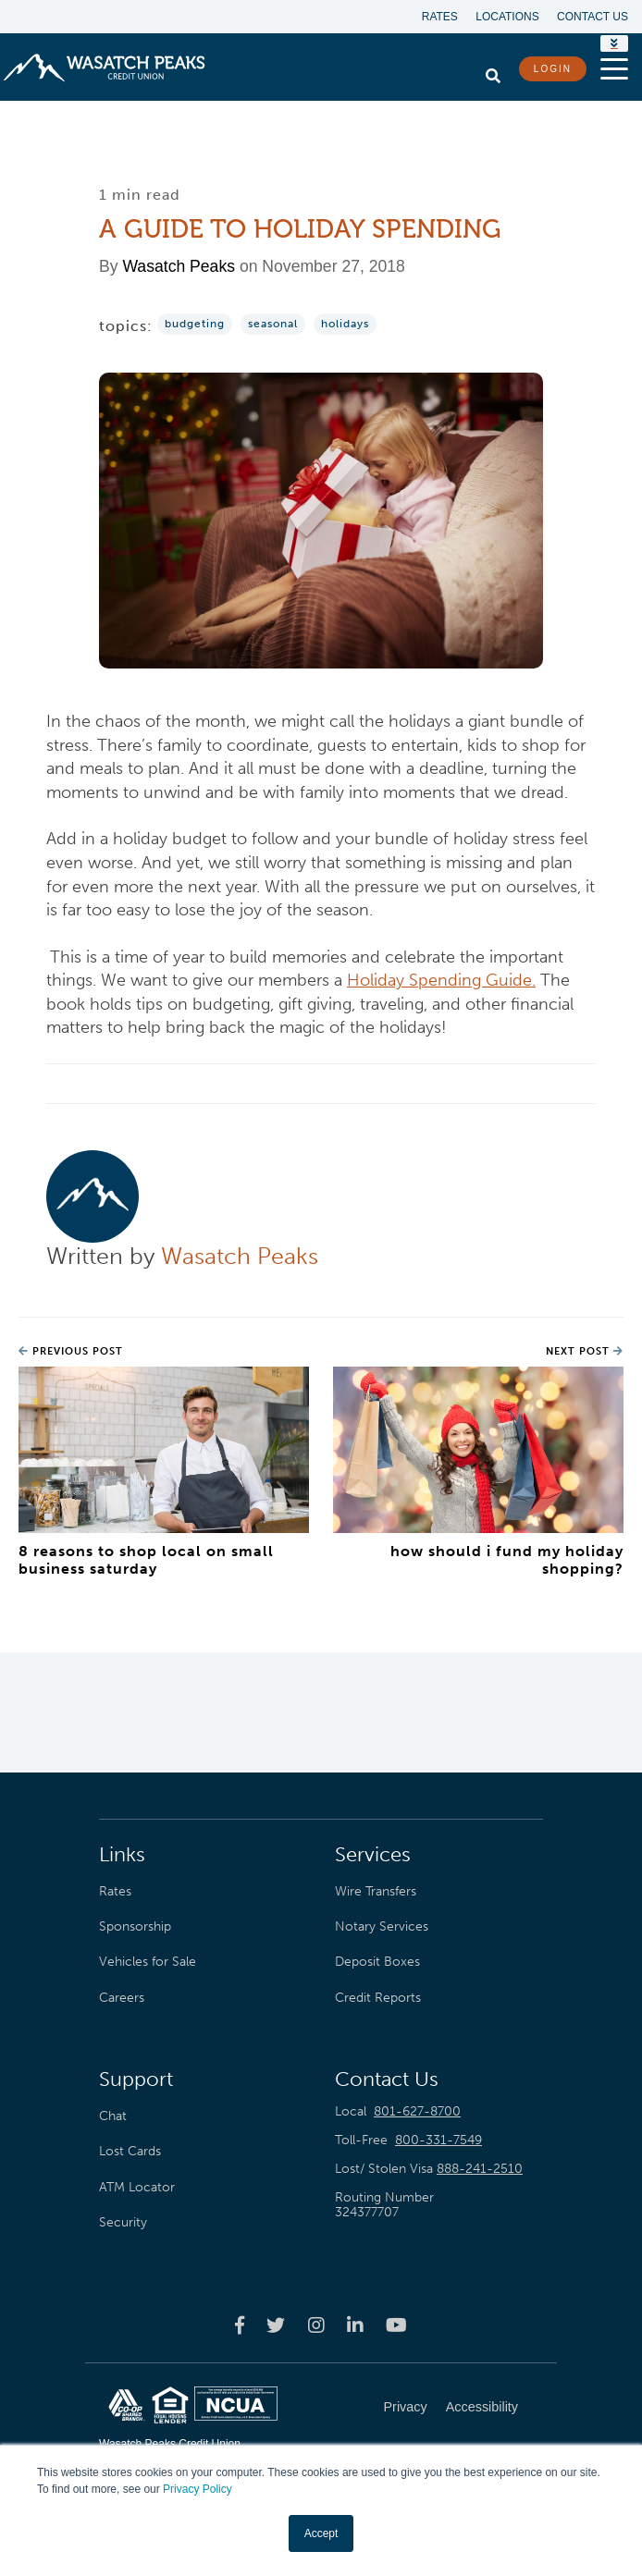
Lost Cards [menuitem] (130, 2151)
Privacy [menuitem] (405, 2406)
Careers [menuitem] (121, 1997)
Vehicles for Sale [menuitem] (147, 1962)
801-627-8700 (417, 2111)
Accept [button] (321, 2533)
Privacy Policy (197, 2490)
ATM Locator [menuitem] (137, 2186)
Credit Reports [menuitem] (378, 1997)
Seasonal (273, 323)
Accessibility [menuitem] (482, 2406)
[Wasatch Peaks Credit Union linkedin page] (355, 2324)
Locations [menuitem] (506, 16)
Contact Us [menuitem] (592, 16)
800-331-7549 (438, 2140)
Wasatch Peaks (178, 266)
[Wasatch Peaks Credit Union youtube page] (396, 2324)
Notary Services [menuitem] (381, 1926)
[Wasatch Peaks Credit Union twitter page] (276, 2324)
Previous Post (71, 1351)
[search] (493, 71)
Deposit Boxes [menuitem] (377, 1962)
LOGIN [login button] (553, 69)
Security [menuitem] (123, 2222)
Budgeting (195, 323)
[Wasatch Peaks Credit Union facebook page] (239, 2324)
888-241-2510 (480, 2169)
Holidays (345, 323)
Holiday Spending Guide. (441, 980)
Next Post (584, 1351)
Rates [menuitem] (439, 16)
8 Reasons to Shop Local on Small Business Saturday (146, 1559)
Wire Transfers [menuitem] (375, 1891)
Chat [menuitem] (113, 2115)
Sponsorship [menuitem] (135, 1926)
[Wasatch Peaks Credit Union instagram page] (316, 2324)
